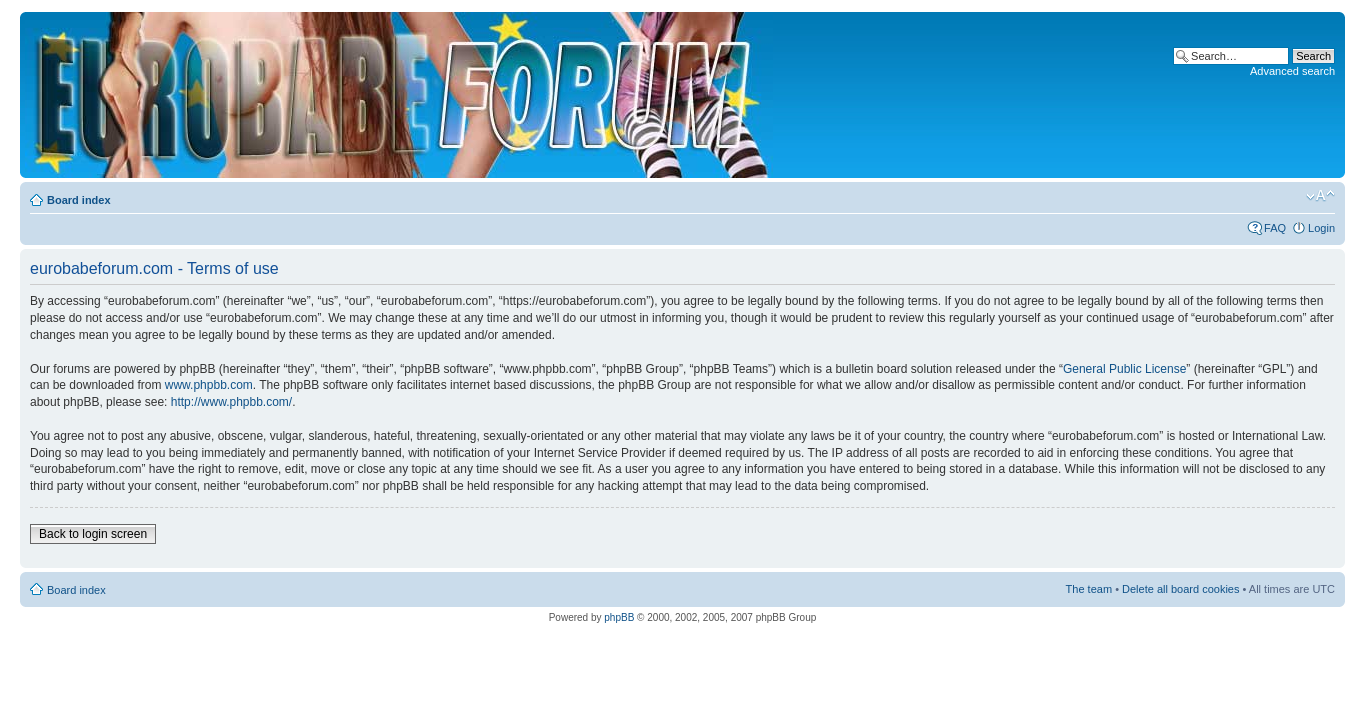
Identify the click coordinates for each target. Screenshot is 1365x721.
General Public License (1124, 369)
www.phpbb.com (209, 385)
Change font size (1320, 196)
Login (1321, 228)
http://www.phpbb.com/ (231, 402)
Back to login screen (93, 534)
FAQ (1275, 228)
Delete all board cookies (1180, 589)
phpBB (619, 617)
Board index (79, 200)
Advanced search (1292, 71)
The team (1089, 589)
